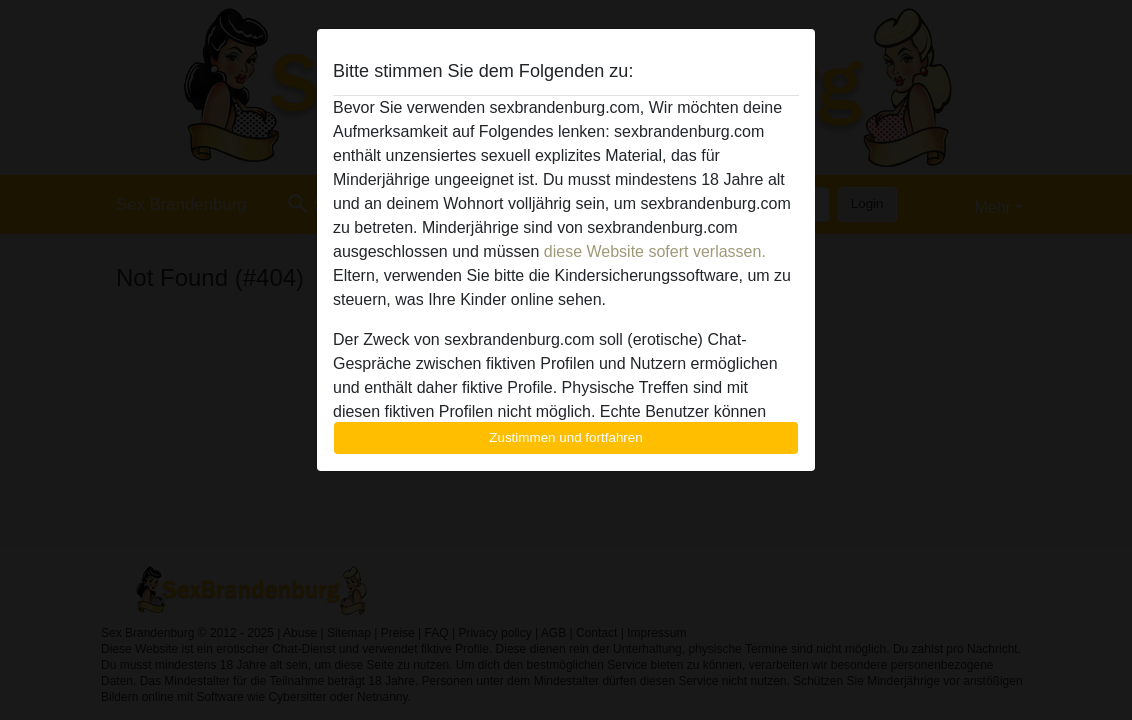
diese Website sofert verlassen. (655, 251)
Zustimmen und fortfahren (566, 437)
